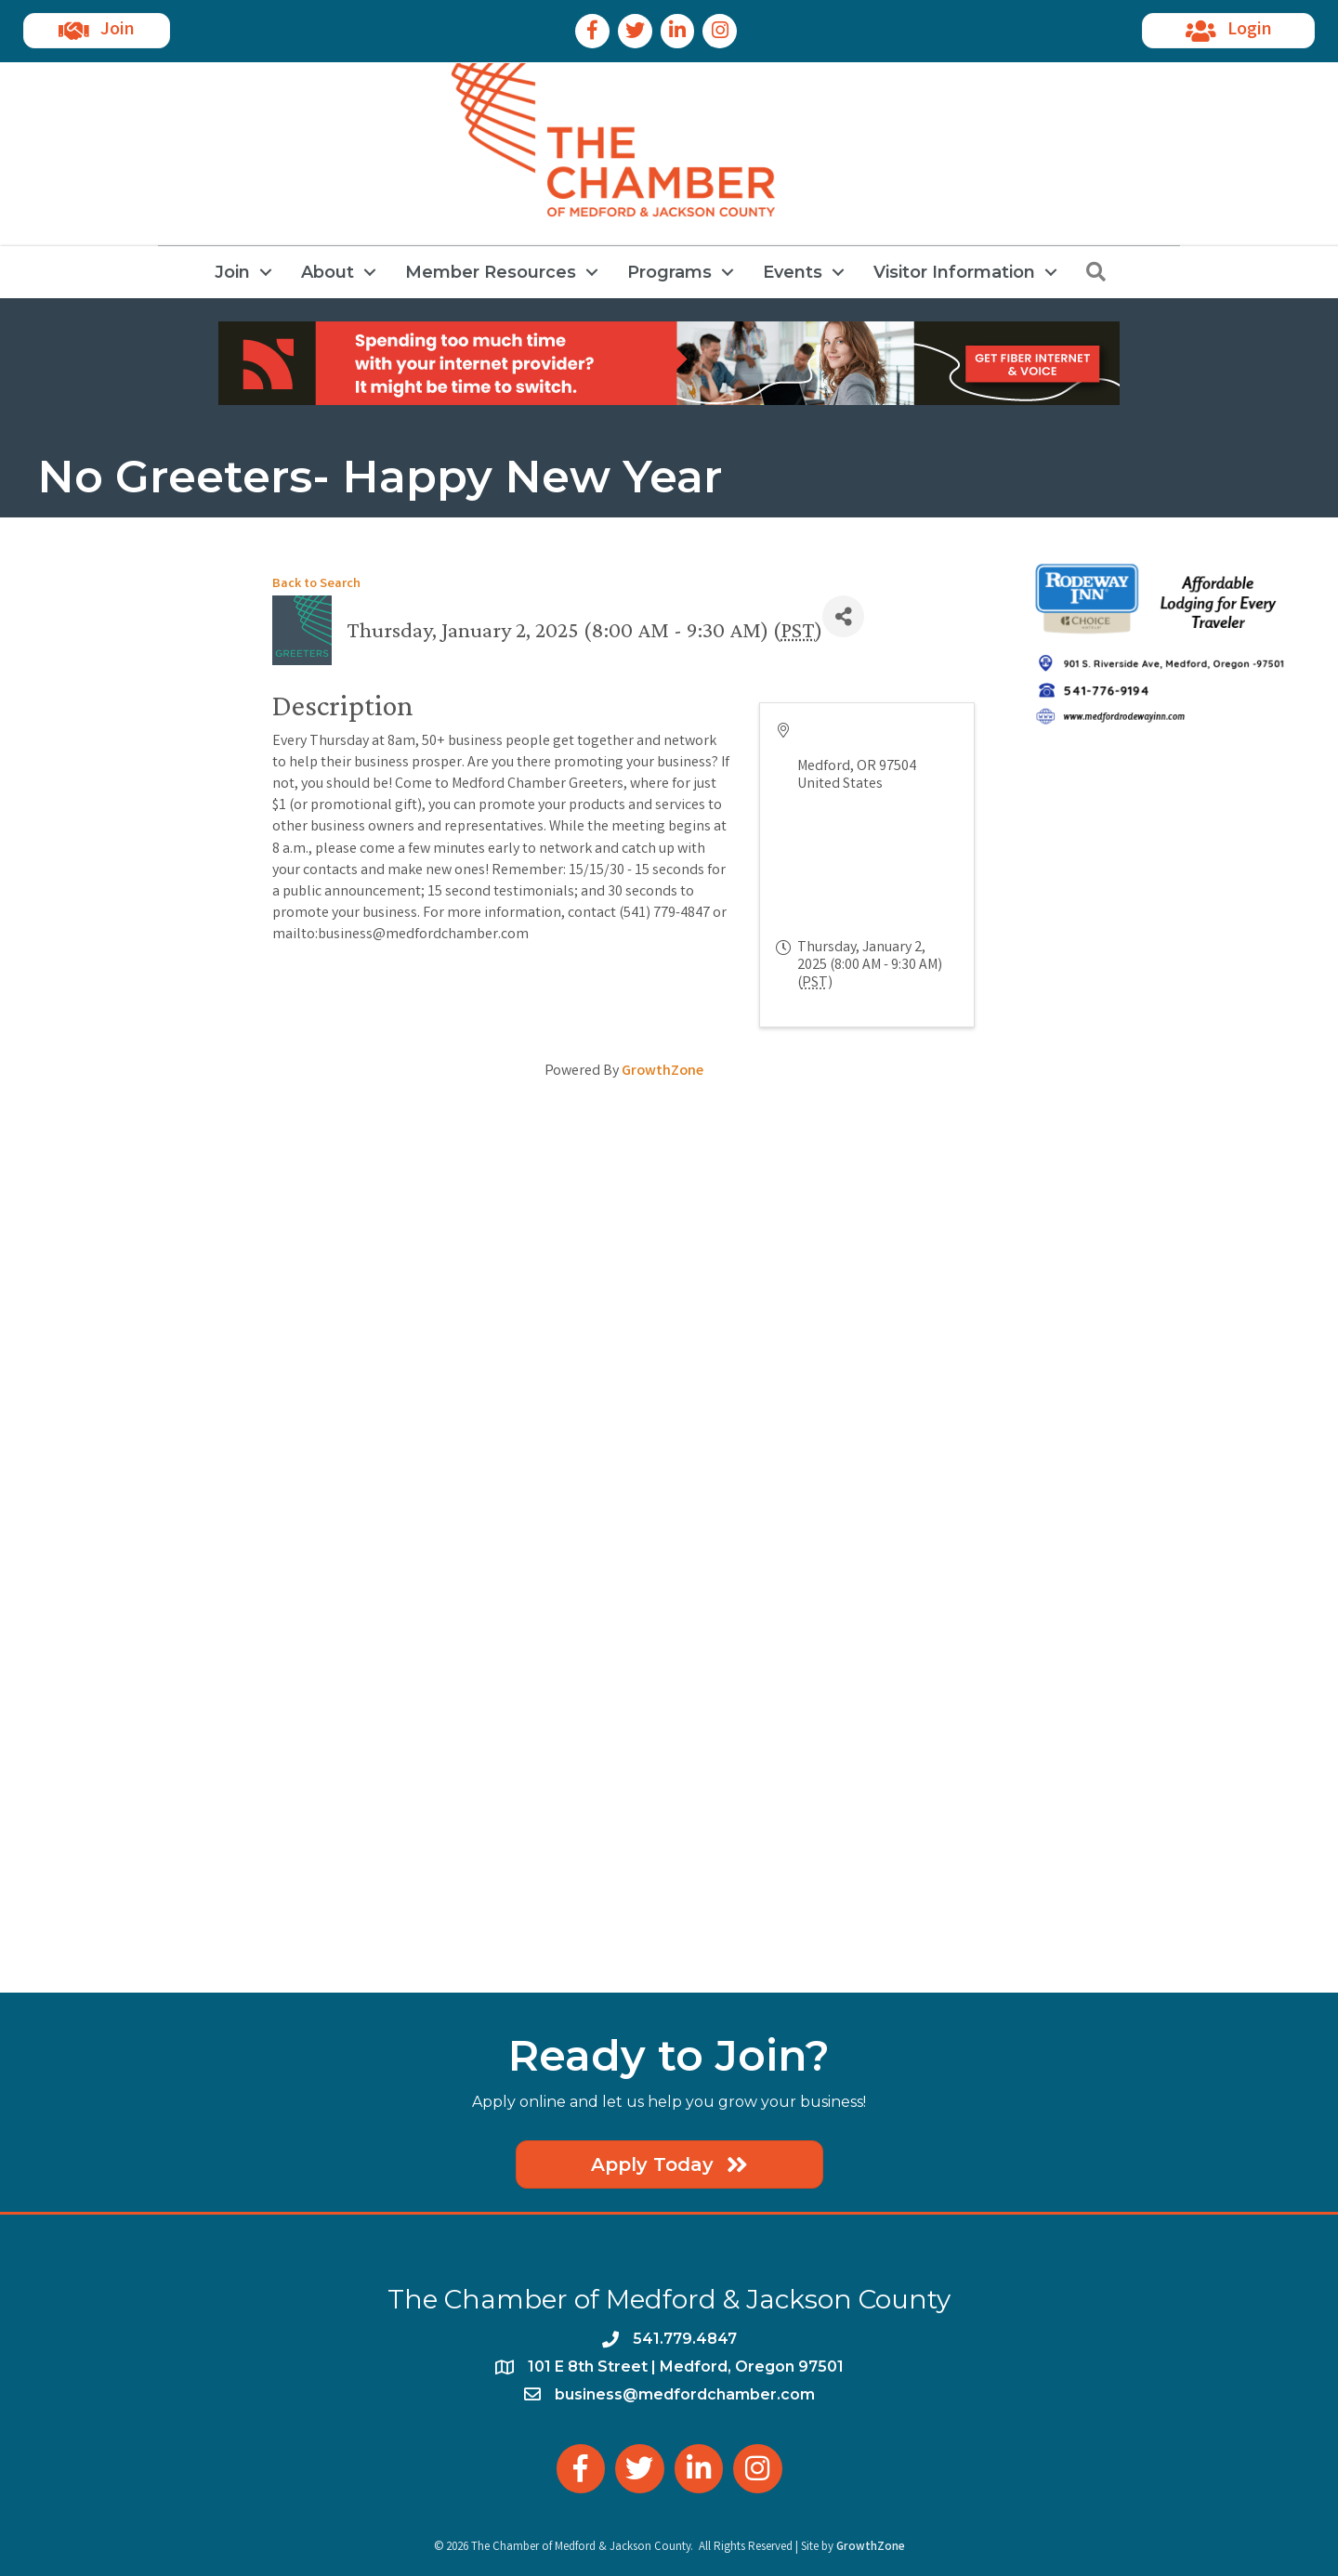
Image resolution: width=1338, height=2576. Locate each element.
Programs (669, 272)
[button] (96, 30)
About (327, 272)
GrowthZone (662, 1071)
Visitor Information (954, 272)
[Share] (843, 616)
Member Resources (490, 272)
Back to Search (316, 585)
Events (792, 272)
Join (232, 272)
